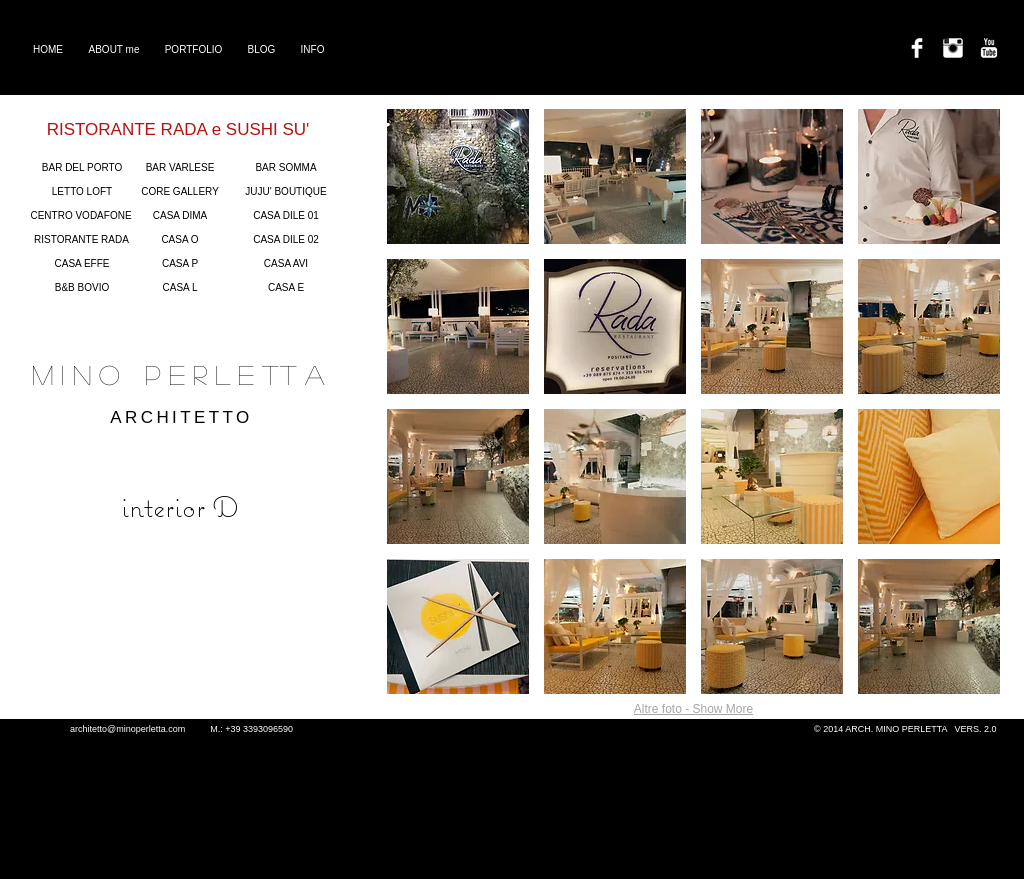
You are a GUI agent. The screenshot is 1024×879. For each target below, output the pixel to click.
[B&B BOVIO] (82, 288)
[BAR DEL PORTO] (82, 168)
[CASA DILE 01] (286, 216)
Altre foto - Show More (693, 709)
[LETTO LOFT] (82, 192)
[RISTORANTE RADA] (81, 240)
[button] (458, 176)
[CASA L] (180, 288)
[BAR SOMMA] (286, 168)
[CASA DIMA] (180, 216)
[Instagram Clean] (953, 48)
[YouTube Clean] (989, 48)
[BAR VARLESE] (180, 168)
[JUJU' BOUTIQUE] (286, 192)
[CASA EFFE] (82, 264)
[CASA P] (180, 264)
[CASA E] (286, 288)
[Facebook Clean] (917, 48)
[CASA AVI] (286, 264)
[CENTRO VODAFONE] (81, 216)
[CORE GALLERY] (180, 192)
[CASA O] (180, 240)
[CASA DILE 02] (286, 240)
